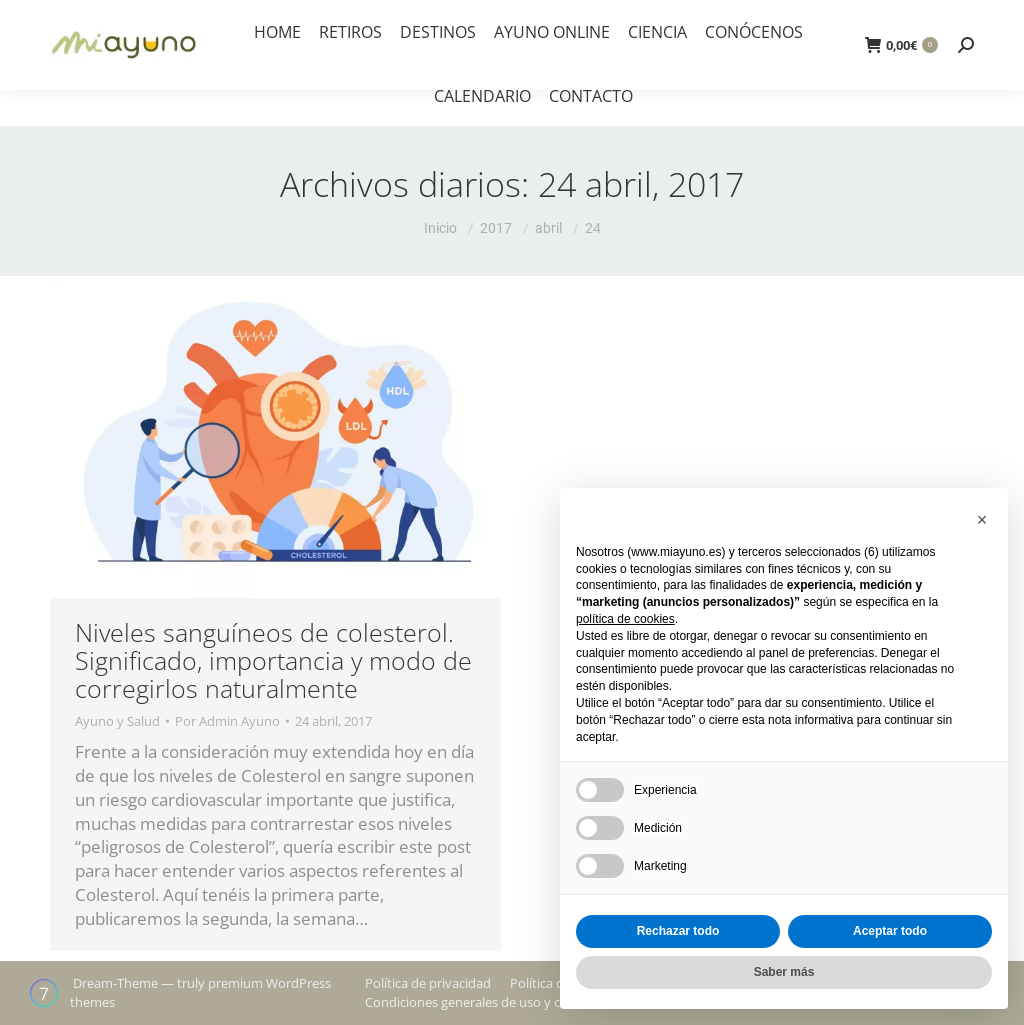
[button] (982, 520)
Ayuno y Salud (117, 721)
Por (227, 721)
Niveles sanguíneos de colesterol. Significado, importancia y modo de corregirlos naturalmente (273, 660)
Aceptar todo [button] (890, 931)
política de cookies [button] (625, 619)
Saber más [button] (784, 972)
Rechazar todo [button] (678, 931)
